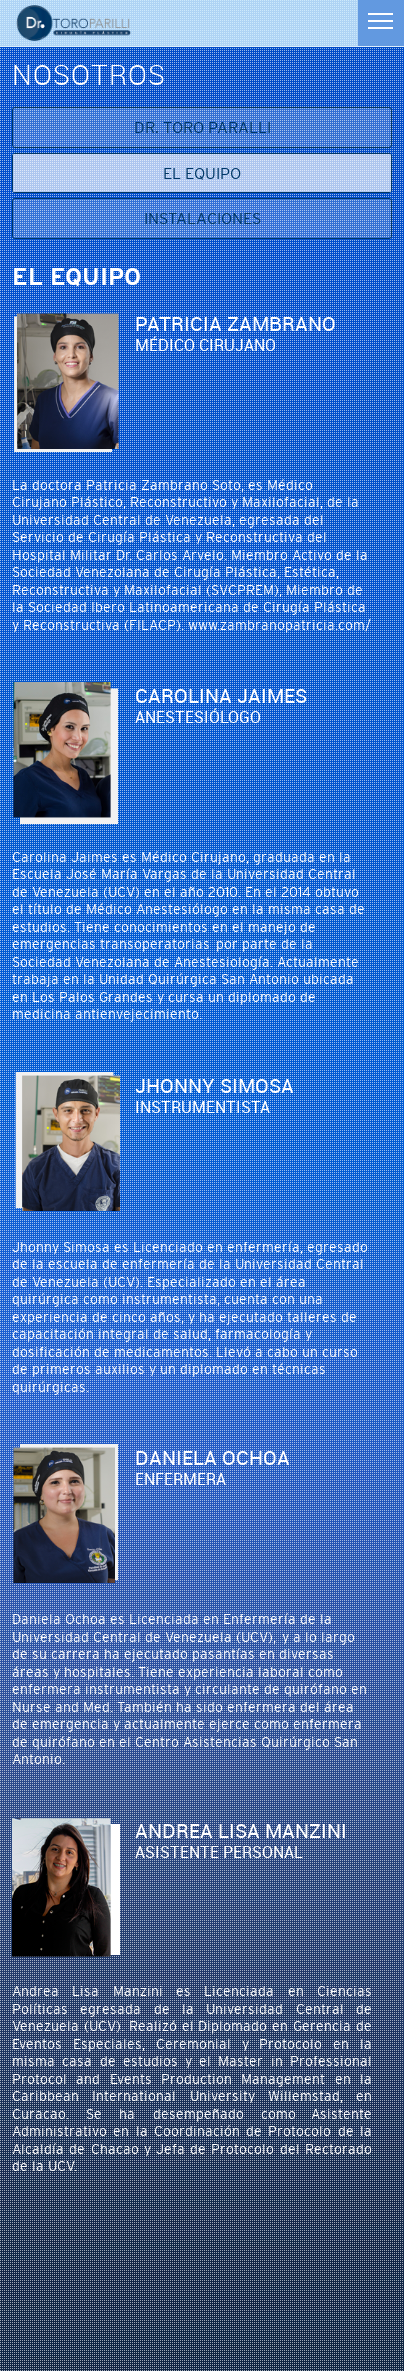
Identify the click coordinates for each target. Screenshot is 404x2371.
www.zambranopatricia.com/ (279, 625)
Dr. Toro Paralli (202, 127)
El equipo (202, 173)
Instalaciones (202, 218)
